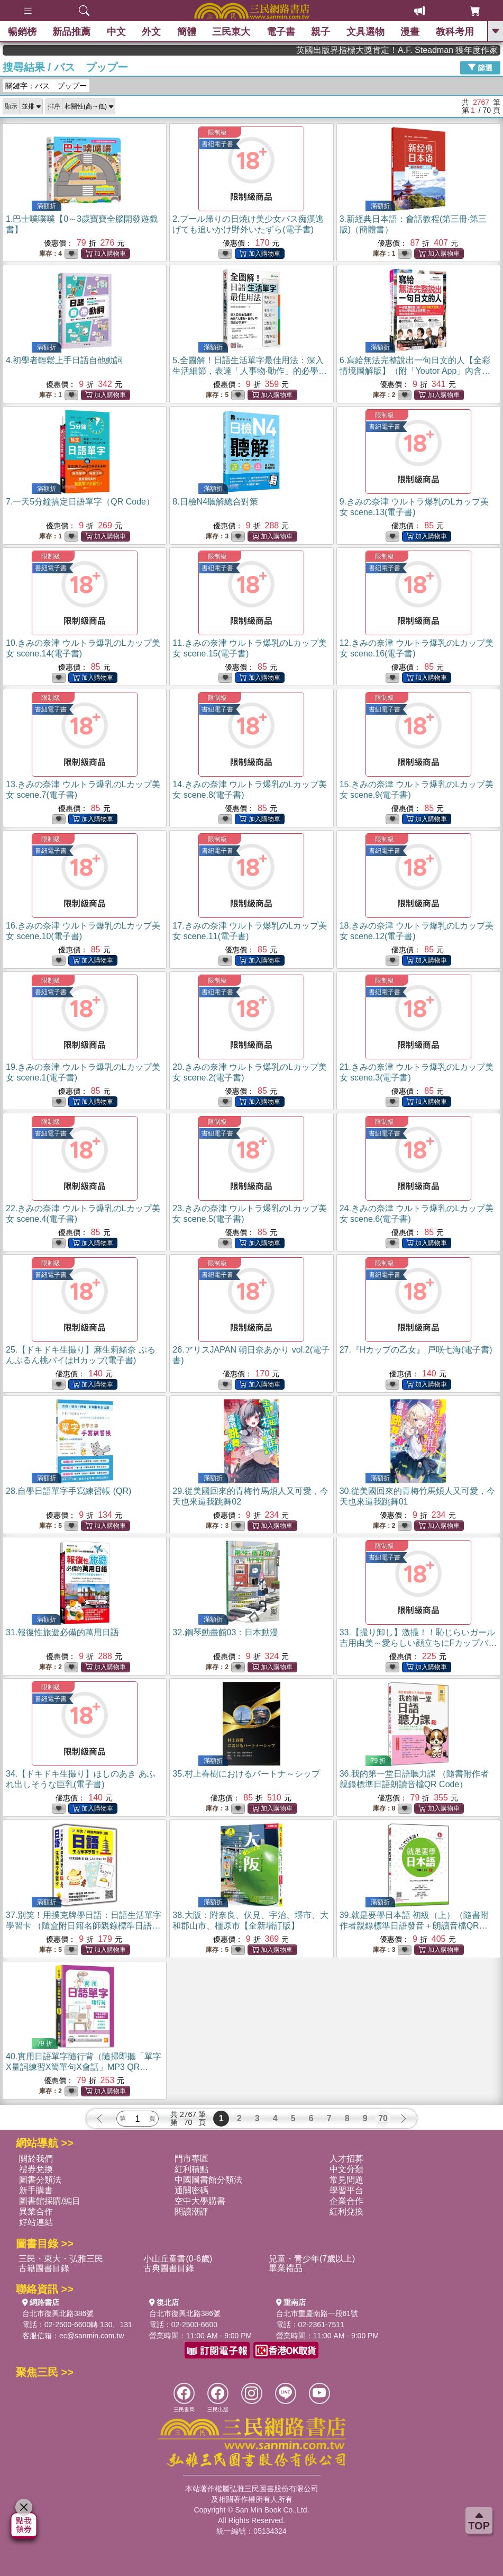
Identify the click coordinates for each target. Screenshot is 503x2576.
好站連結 (36, 2222)
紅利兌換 (346, 2211)
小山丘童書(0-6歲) (177, 2258)
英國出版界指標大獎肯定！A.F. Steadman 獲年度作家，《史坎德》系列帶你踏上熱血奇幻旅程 (426, 50)
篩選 (480, 67)
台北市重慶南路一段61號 (317, 2313)
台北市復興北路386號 (58, 2313)
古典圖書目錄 (168, 2268)
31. (62, 1632)
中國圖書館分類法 (208, 2179)
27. (416, 1349)
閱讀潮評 (191, 2211)
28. (68, 1491)
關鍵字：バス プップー (46, 86)
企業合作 (346, 2200)
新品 (71, 31)
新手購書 (36, 2190)
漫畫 (409, 31)
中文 (116, 31)
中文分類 (346, 2169)
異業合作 (36, 2211)
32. (225, 1632)
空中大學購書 (200, 2200)
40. (83, 2067)
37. (83, 1926)
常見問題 (346, 2179)
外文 (151, 31)
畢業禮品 (286, 2268)
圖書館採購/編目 (49, 2200)
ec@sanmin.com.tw (91, 2335)
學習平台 (346, 2190)
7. (80, 501)
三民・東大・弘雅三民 (61, 2258)
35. (245, 1773)
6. (415, 371)
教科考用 (455, 31)
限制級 (217, 132)
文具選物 (365, 31)
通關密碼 (191, 2190)
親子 (320, 31)
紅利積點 (191, 2169)
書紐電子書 (217, 144)
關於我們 (36, 2158)
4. (64, 360)
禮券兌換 (36, 2169)
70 (383, 2118)
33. (418, 1643)
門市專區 (191, 2158)
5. (249, 371)
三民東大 (231, 31)
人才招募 (346, 2158)
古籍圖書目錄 (44, 2268)
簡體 (186, 31)
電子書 (281, 31)
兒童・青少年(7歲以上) (312, 2258)
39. (414, 1926)
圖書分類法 (40, 2179)
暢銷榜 (22, 31)
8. (215, 501)
